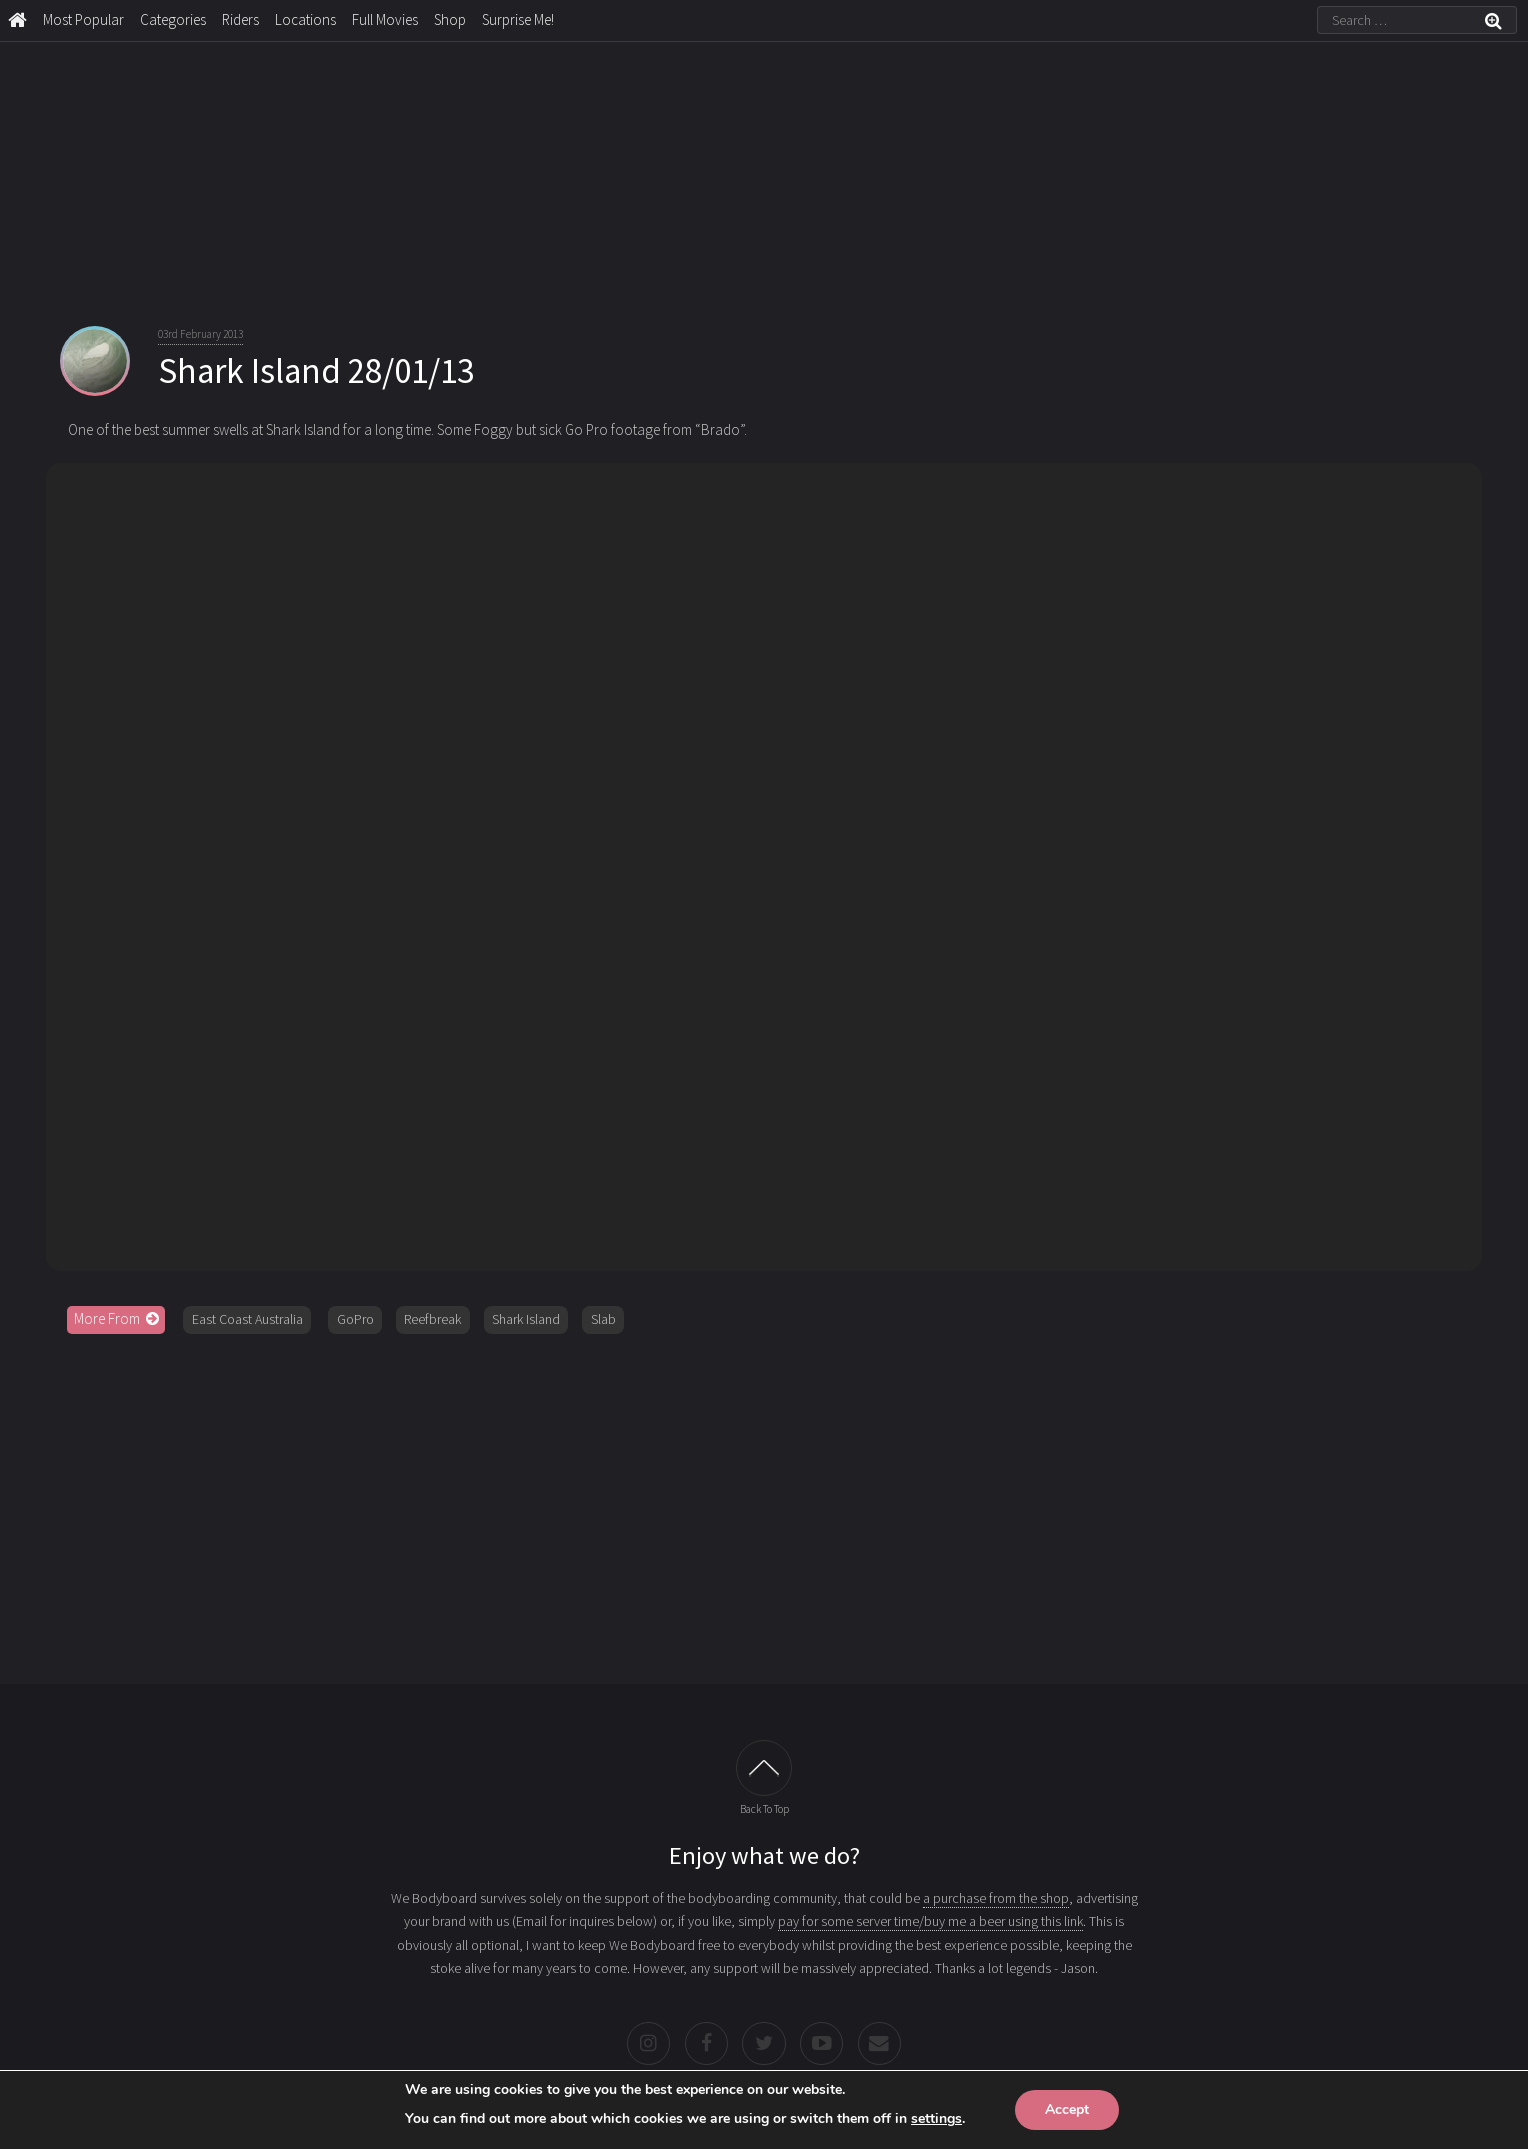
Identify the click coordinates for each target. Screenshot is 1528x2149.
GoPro (355, 1319)
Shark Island (526, 1319)
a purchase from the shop (996, 1898)
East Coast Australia (247, 1319)
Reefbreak (432, 1319)
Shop (450, 19)
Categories (173, 19)
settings (936, 2118)
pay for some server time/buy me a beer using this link (930, 1921)
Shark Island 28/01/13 (316, 371)
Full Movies (385, 19)
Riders (240, 19)
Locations (305, 19)
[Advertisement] (764, 1502)
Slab (603, 1319)
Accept (1067, 2109)
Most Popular (83, 19)
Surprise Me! (518, 19)
